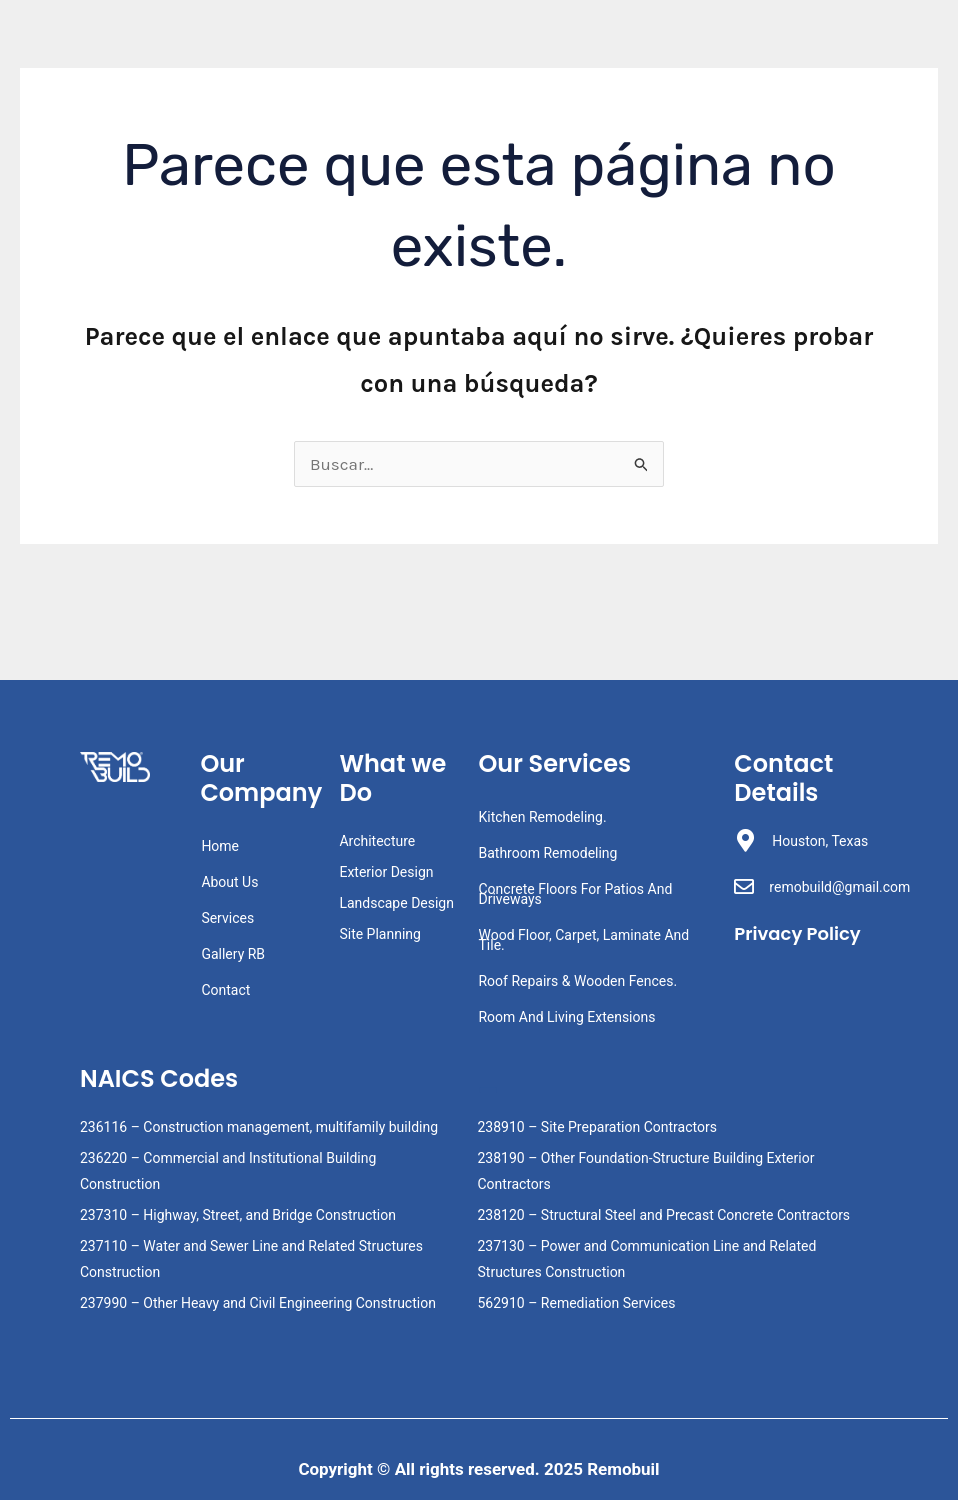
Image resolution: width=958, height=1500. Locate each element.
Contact (225, 990)
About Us (229, 882)
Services (227, 918)
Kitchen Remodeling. (542, 817)
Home (220, 846)
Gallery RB (233, 954)
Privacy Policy (773, 945)
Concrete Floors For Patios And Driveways (575, 894)
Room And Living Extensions (566, 1017)
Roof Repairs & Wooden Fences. (577, 981)
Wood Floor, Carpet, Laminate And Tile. (583, 940)
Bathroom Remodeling (547, 853)
